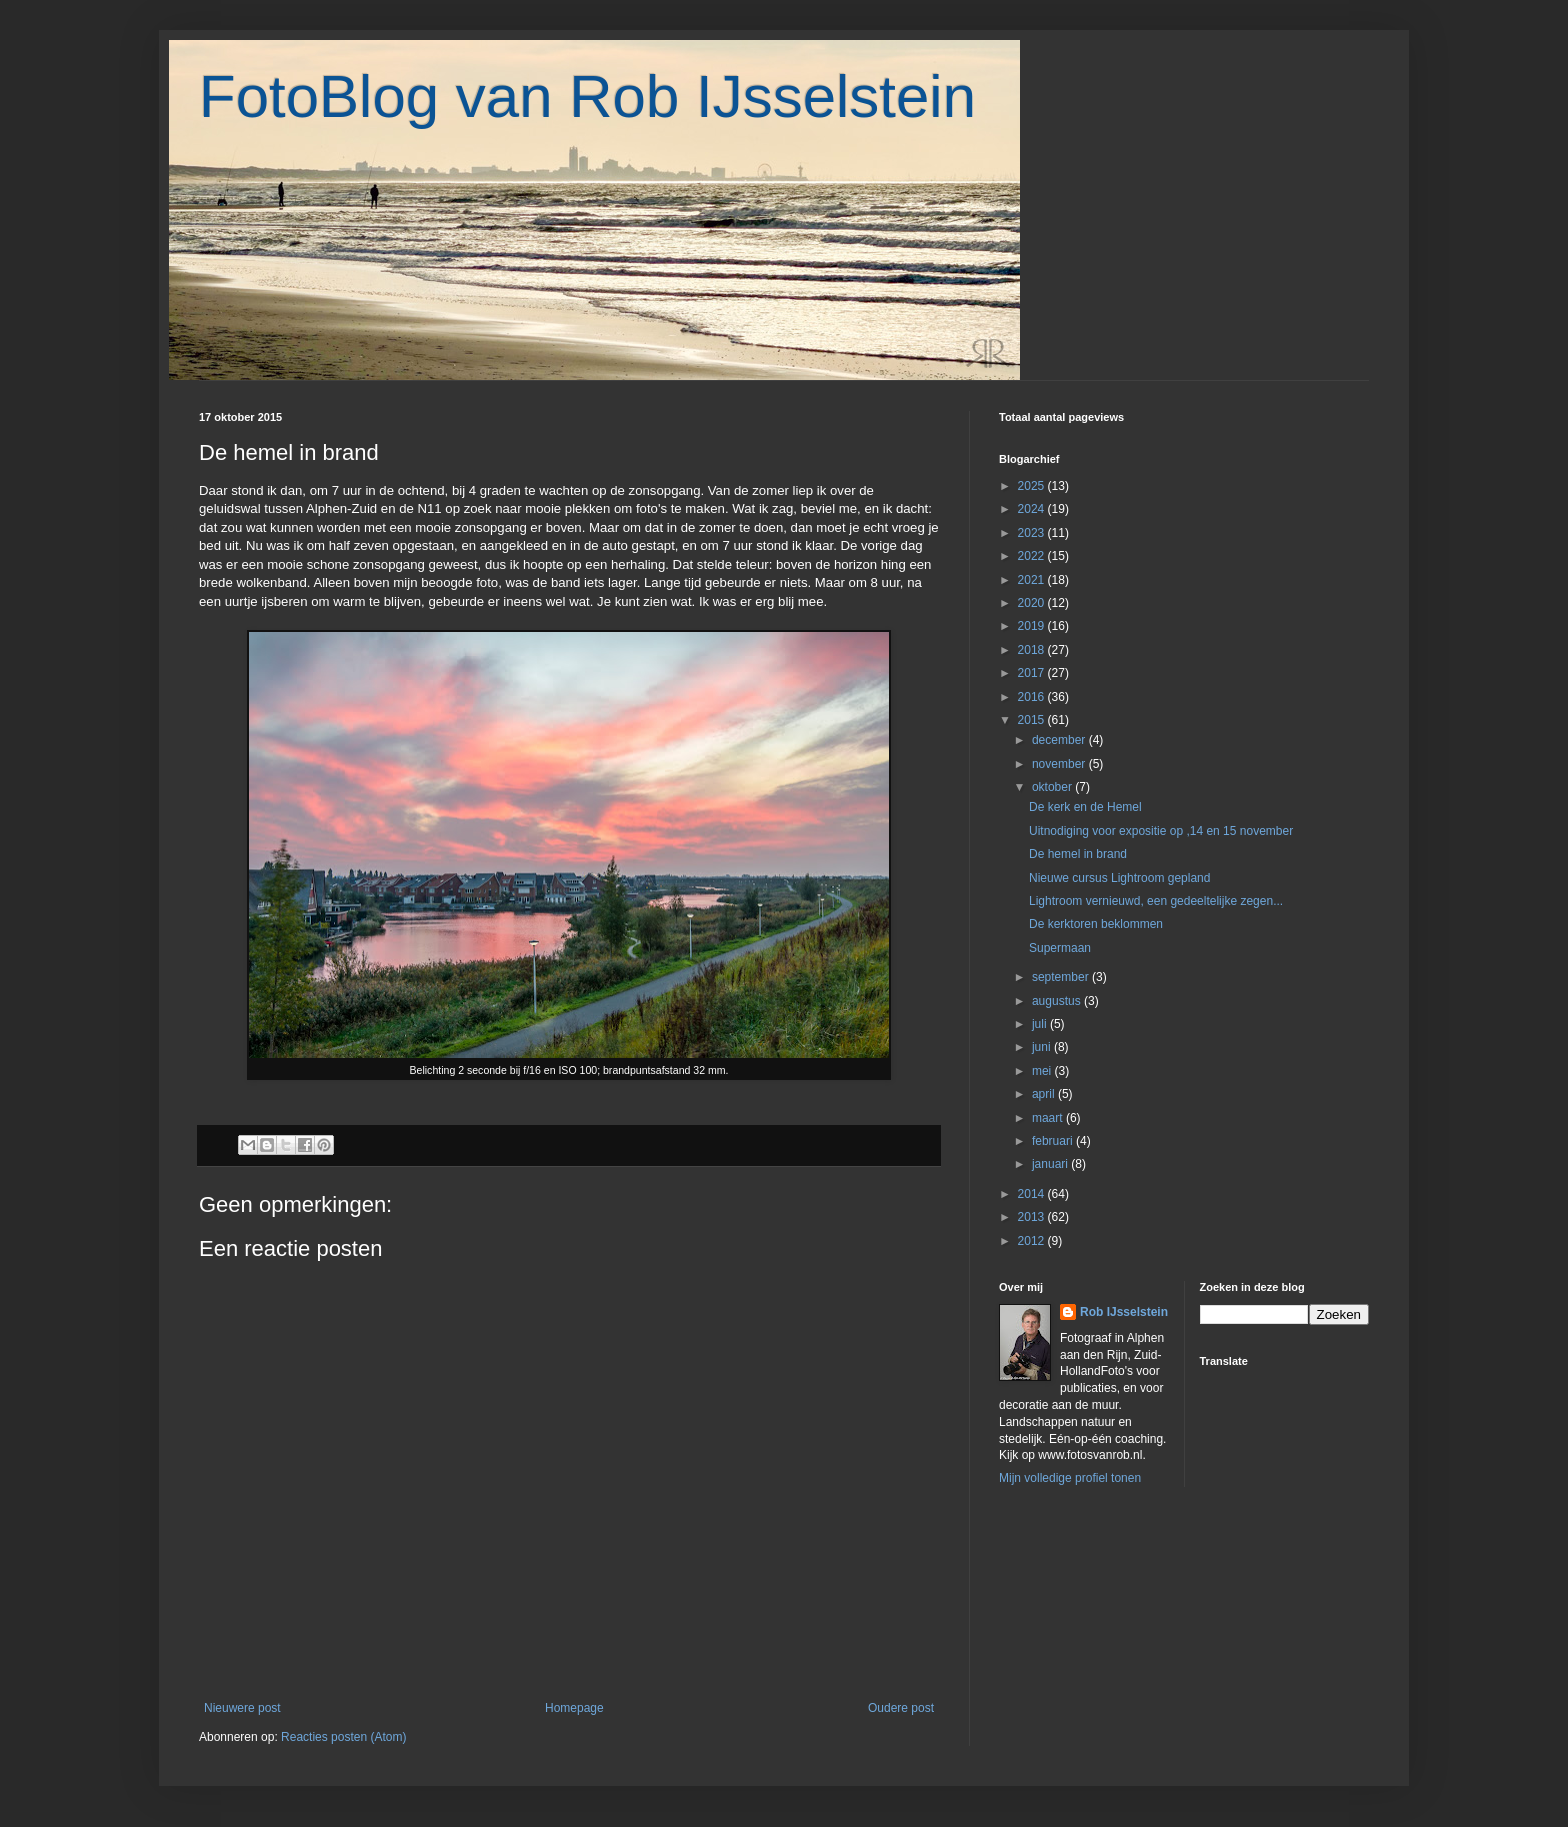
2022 (1033, 556)
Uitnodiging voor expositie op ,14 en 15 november (1161, 831)
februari (1054, 1141)
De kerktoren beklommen (1096, 924)
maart (1049, 1118)
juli (1041, 1024)
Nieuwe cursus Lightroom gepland (1119, 878)
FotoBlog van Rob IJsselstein (587, 96)
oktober (1053, 787)
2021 (1033, 580)
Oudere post (901, 1708)
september (1062, 977)
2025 (1033, 486)
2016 (1033, 697)
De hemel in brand (1078, 854)
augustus (1058, 1001)
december (1060, 740)
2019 (1033, 626)
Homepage (574, 1708)
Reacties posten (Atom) (343, 1737)
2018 (1033, 650)
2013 (1033, 1217)
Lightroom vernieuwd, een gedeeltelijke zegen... (1156, 901)
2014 (1033, 1194)
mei (1043, 1071)
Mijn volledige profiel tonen (1070, 1478)
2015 (1033, 720)
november (1060, 764)
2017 (1033, 673)
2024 (1033, 509)
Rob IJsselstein (1124, 1312)
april (1045, 1094)
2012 (1033, 1241)
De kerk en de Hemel (1085, 807)
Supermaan (1060, 948)
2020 (1033, 603)
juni (1043, 1047)
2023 (1033, 533)
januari (1051, 1164)
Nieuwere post (242, 1708)
